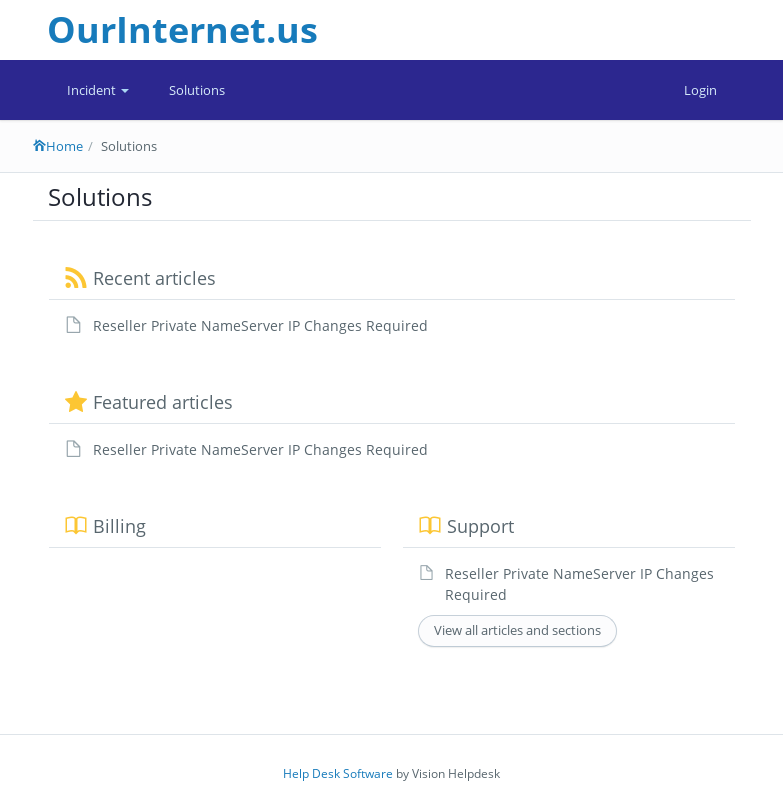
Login (700, 90)
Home (58, 146)
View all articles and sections (517, 630)
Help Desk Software (338, 773)
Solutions (197, 90)
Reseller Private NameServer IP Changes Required (260, 325)
